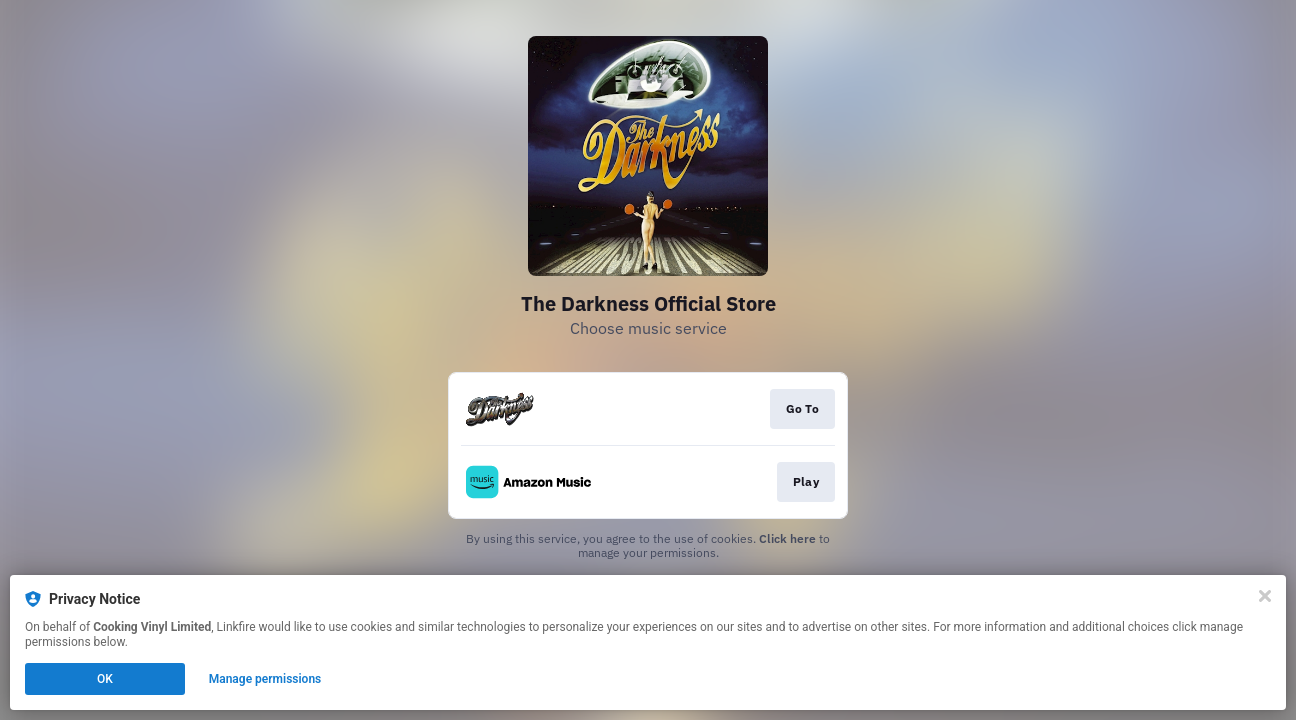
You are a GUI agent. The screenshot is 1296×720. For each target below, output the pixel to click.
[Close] (1265, 596)
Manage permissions (265, 679)
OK (105, 679)
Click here (787, 538)
